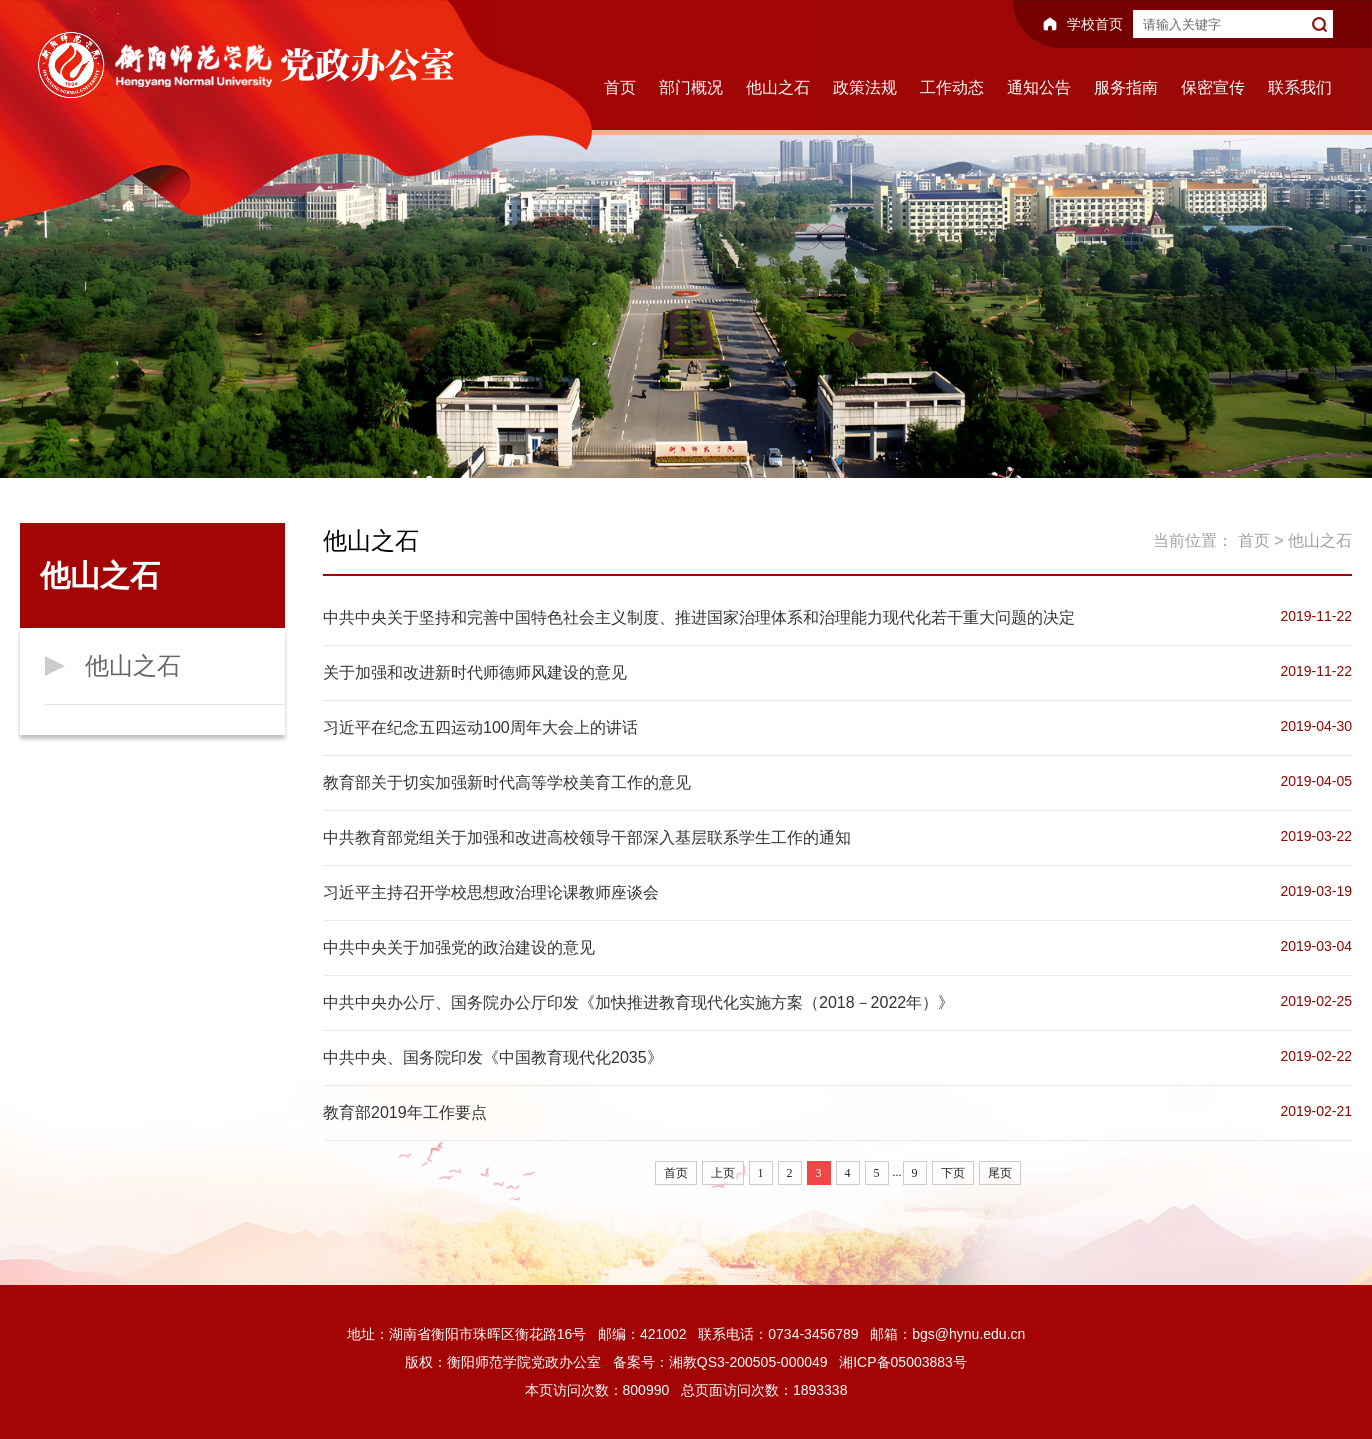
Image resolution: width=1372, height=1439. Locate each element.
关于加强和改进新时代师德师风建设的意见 (475, 672)
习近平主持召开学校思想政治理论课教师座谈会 (491, 892)
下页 (953, 1173)
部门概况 (691, 87)
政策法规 (865, 87)
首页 (620, 87)
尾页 (1000, 1173)
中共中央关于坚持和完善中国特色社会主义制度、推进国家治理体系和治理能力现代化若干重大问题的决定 (699, 617)
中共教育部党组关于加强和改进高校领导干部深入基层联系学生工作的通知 (587, 837)
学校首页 (1095, 24)
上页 (723, 1173)
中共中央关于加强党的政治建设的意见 (459, 947)
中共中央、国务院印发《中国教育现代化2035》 (493, 1057)
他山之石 (778, 87)
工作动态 (952, 87)
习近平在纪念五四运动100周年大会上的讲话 (480, 727)
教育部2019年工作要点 (405, 1112)
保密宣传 (1213, 87)
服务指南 (1126, 87)
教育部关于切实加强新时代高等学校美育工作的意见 (507, 782)
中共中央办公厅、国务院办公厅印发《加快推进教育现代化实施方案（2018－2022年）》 (638, 1002)
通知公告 (1039, 87)
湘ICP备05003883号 (903, 1362)
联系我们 (1300, 87)
